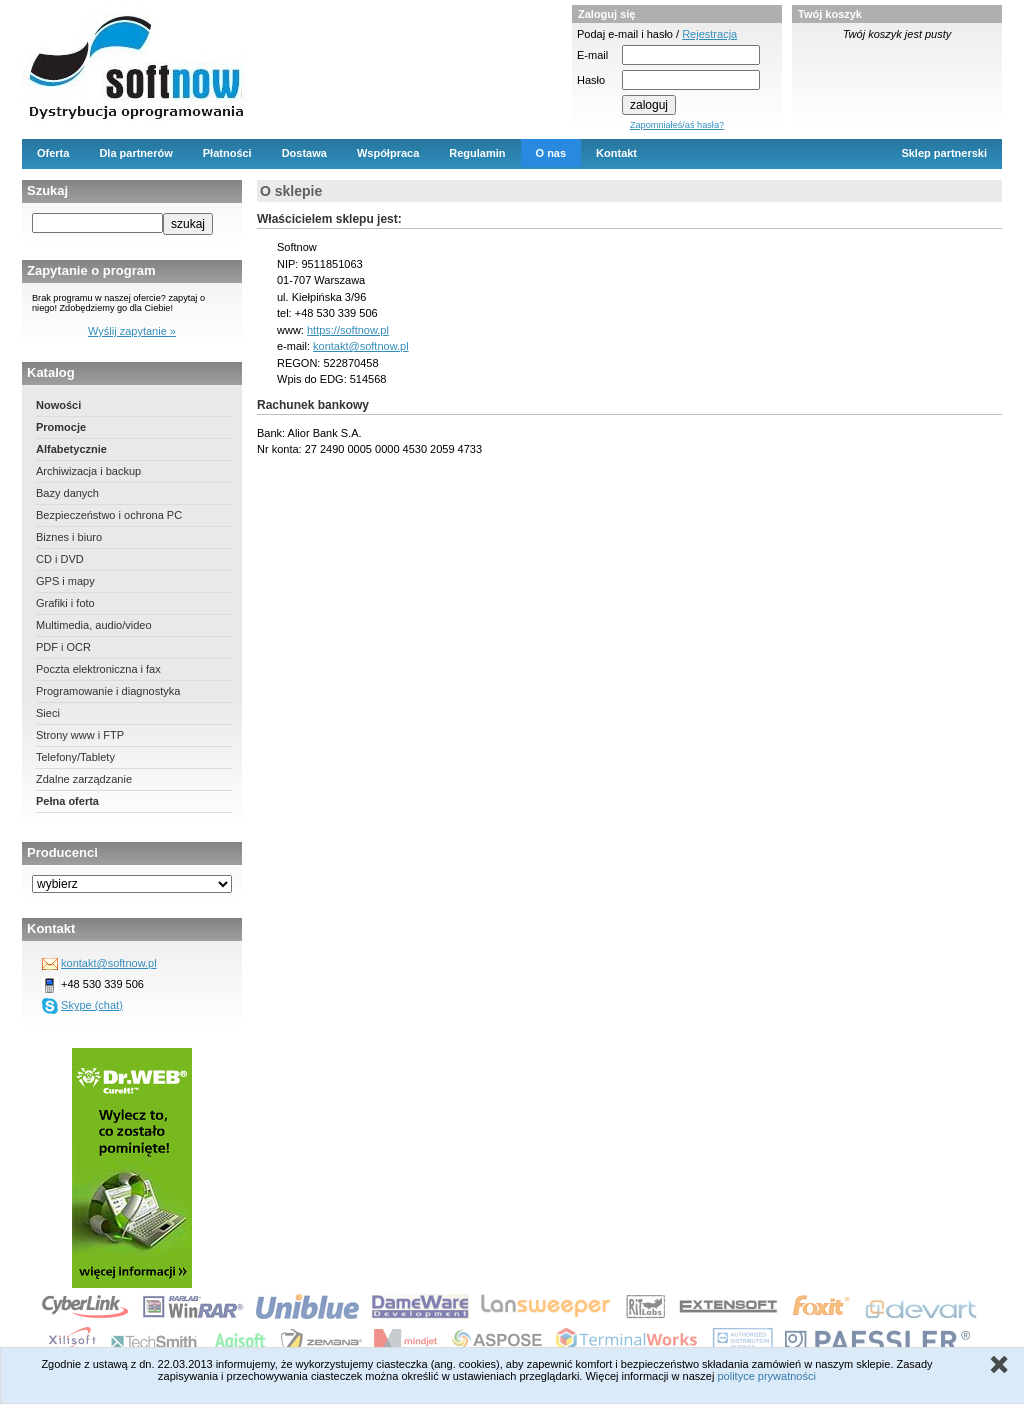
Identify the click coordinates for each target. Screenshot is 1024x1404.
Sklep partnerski (944, 153)
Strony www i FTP (80, 735)
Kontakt (616, 153)
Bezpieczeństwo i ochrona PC (109, 515)
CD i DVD (60, 559)
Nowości (58, 405)
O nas (551, 153)
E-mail (592, 55)
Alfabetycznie (71, 449)
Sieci (48, 713)
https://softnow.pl (348, 330)
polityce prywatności (766, 1376)
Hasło (591, 80)
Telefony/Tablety (75, 757)
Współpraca (388, 153)
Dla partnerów (135, 153)
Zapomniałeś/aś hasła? (677, 125)
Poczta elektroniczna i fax (98, 669)
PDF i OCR (63, 647)
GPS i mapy (65, 581)
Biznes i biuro (69, 537)
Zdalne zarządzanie (84, 779)
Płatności (227, 153)
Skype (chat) (92, 1005)
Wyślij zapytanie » (132, 331)
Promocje (61, 427)
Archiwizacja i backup (88, 471)
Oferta (53, 153)
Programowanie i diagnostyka (108, 691)
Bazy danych (67, 493)
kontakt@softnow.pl (109, 963)
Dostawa (304, 153)
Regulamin (477, 153)
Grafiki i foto (65, 603)
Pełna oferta (67, 801)
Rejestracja (709, 34)
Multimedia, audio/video (94, 625)
